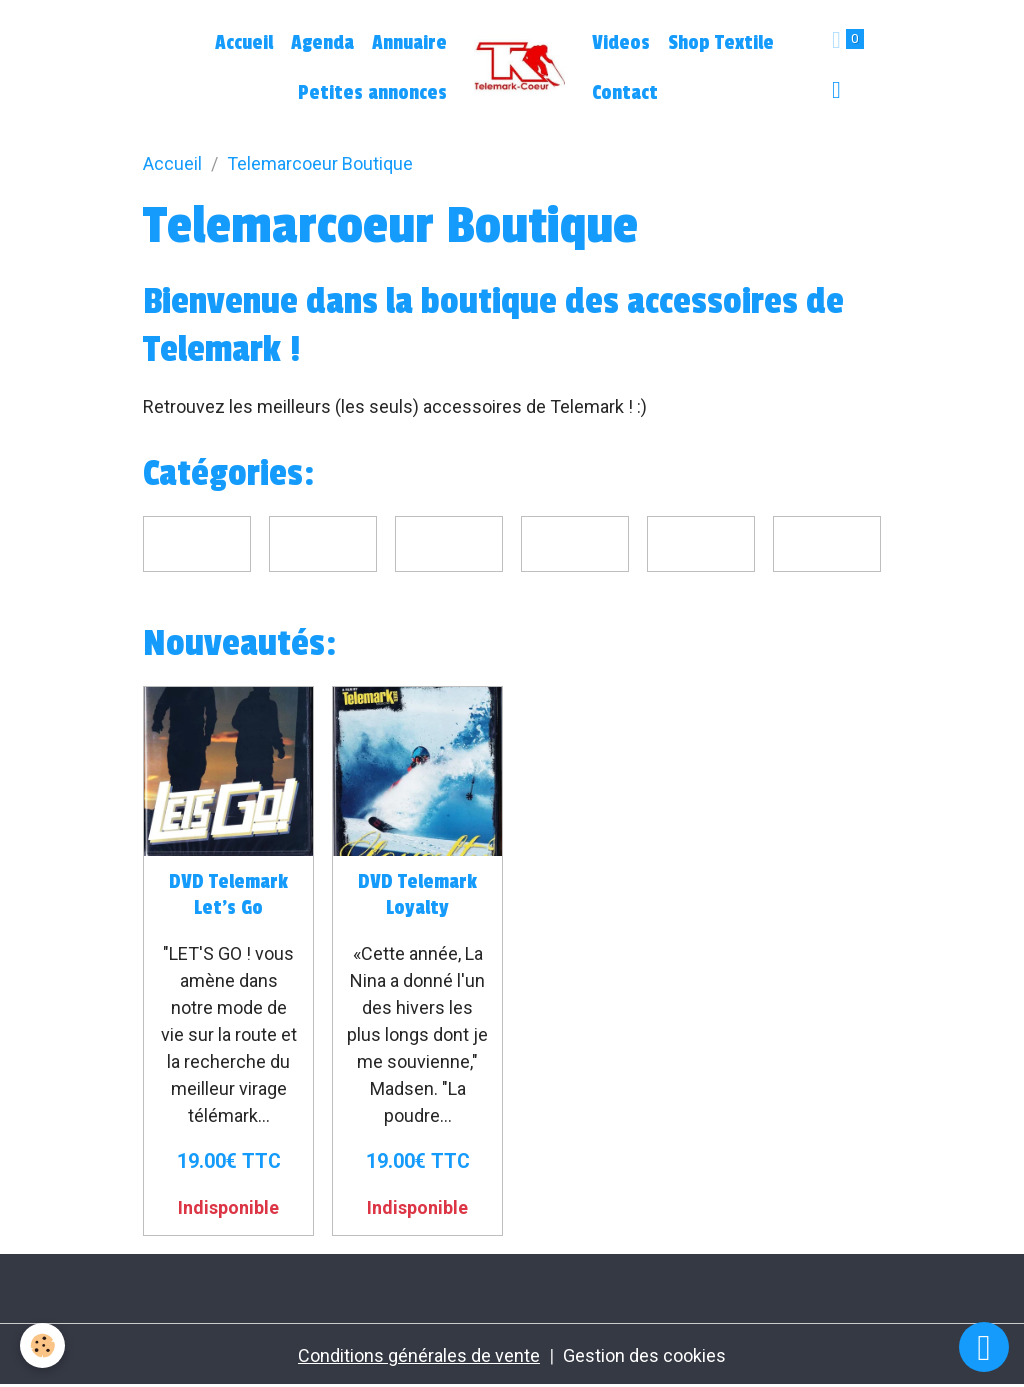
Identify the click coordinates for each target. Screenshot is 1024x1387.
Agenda (322, 43)
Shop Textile (721, 43)
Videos (621, 43)
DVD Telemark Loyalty (417, 895)
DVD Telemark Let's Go (228, 895)
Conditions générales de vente (419, 1355)
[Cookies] (42, 1345)
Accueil (244, 43)
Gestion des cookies (644, 1355)
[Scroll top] (984, 1347)
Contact (625, 93)
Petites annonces (372, 93)
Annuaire (409, 43)
